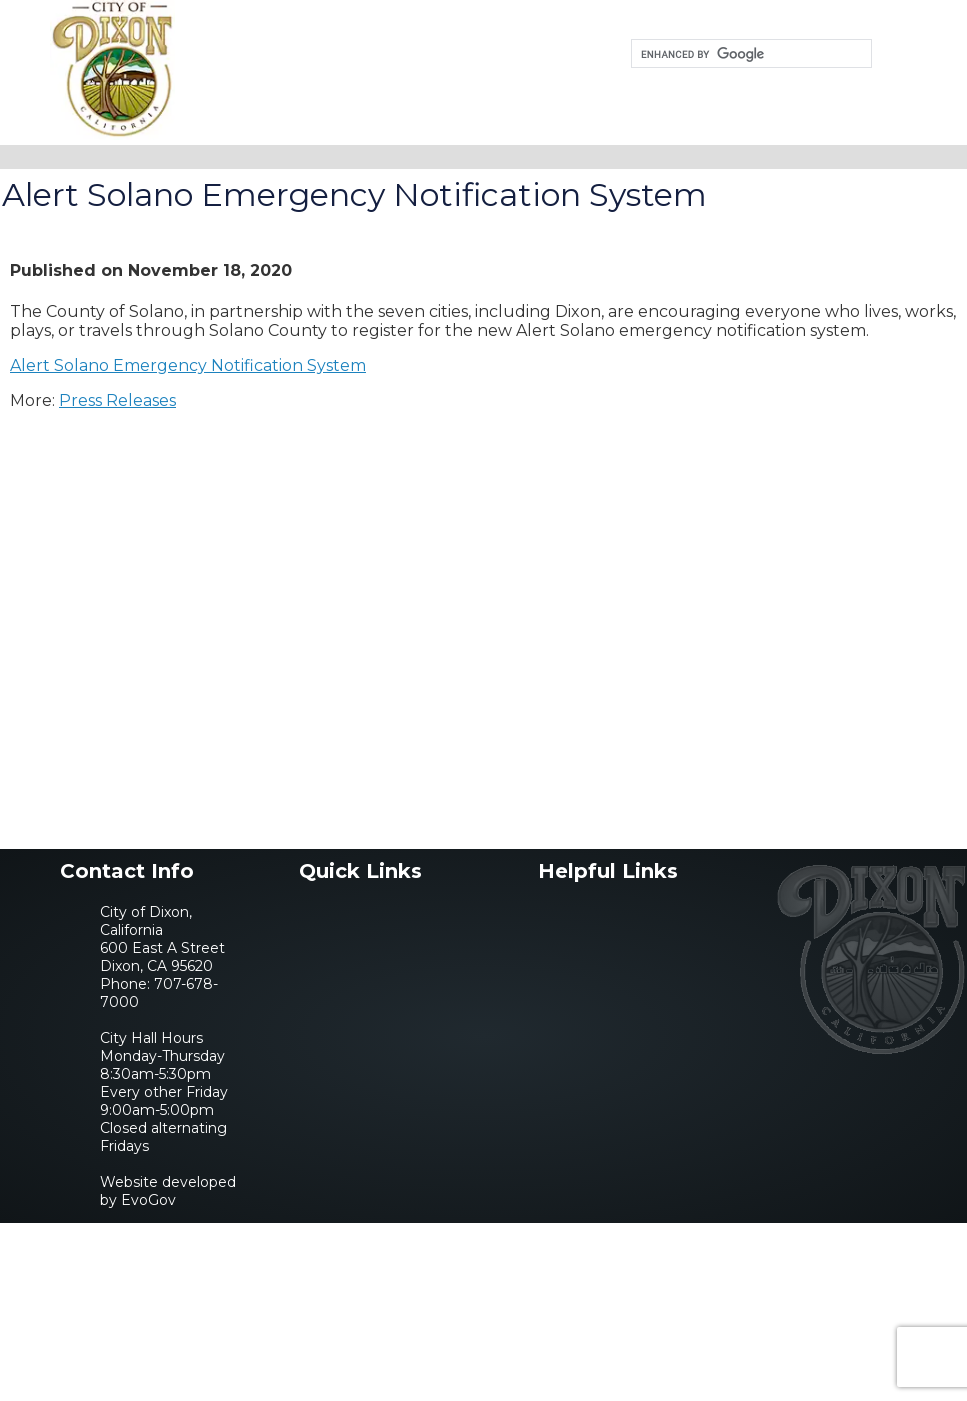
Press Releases (117, 400)
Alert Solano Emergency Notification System (188, 365)
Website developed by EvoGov (168, 1191)
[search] (749, 54)
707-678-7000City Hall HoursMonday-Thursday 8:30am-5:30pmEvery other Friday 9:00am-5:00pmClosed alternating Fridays (164, 1065)
